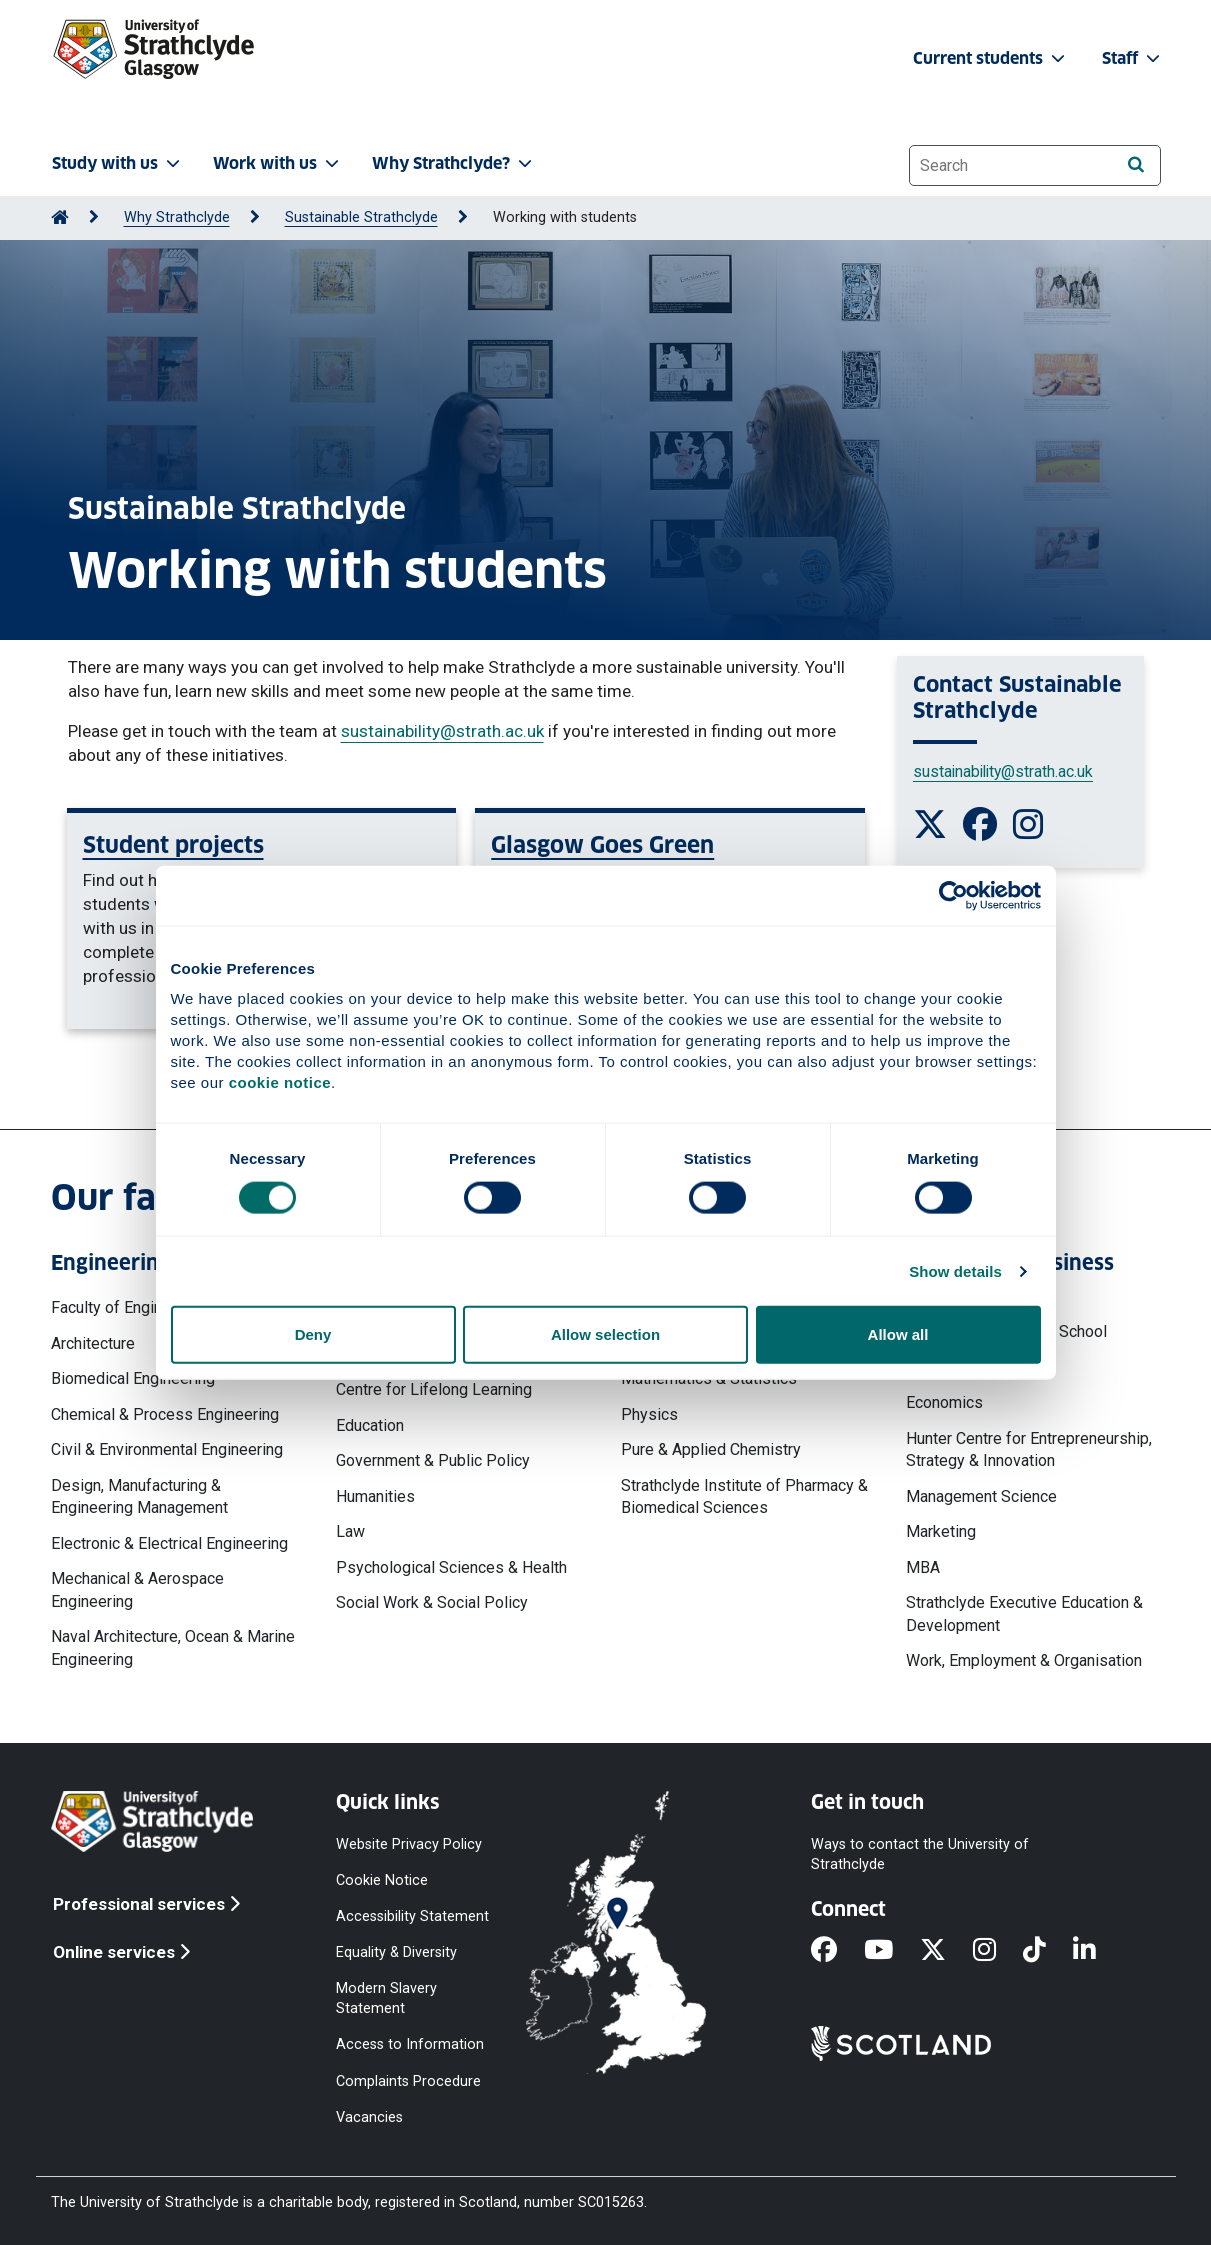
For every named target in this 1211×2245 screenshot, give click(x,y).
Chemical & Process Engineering (165, 1414)
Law (350, 1531)
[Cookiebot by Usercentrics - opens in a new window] (953, 895)
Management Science (981, 1496)
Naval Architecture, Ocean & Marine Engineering (173, 1647)
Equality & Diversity (396, 1952)
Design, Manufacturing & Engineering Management (139, 1496)
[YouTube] (892, 1951)
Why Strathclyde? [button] (454, 163)
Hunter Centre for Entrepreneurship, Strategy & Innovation (1029, 1449)
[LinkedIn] (1098, 1951)
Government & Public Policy (433, 1460)
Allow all (898, 1334)
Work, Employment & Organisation (1024, 1660)
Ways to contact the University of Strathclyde (920, 1853)
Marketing (941, 1531)
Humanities (375, 1496)
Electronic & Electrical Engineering (169, 1543)
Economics (944, 1402)
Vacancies (369, 2116)
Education (370, 1425)
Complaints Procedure (408, 2080)
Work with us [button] (278, 163)
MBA (923, 1567)
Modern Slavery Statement (386, 1998)
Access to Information (410, 2044)
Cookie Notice (382, 1879)
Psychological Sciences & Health (451, 1567)
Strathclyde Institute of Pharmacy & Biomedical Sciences (744, 1496)
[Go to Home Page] (60, 217)
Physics (649, 1414)
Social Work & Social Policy (432, 1602)
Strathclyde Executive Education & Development (1024, 1613)
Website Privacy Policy (409, 1843)
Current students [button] (991, 58)
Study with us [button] (118, 163)
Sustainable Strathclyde (361, 217)
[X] (946, 1951)
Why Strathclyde (177, 217)
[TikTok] (1048, 1951)
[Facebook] (837, 1951)
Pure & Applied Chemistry (711, 1449)
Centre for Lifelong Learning (434, 1389)
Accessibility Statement (412, 1915)
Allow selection (605, 1334)
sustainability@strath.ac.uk (442, 731)
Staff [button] (1133, 58)
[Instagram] (998, 1951)
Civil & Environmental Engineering (167, 1449)
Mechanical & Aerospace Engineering (137, 1589)
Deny (313, 1334)
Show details (955, 1270)
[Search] (1136, 164)
